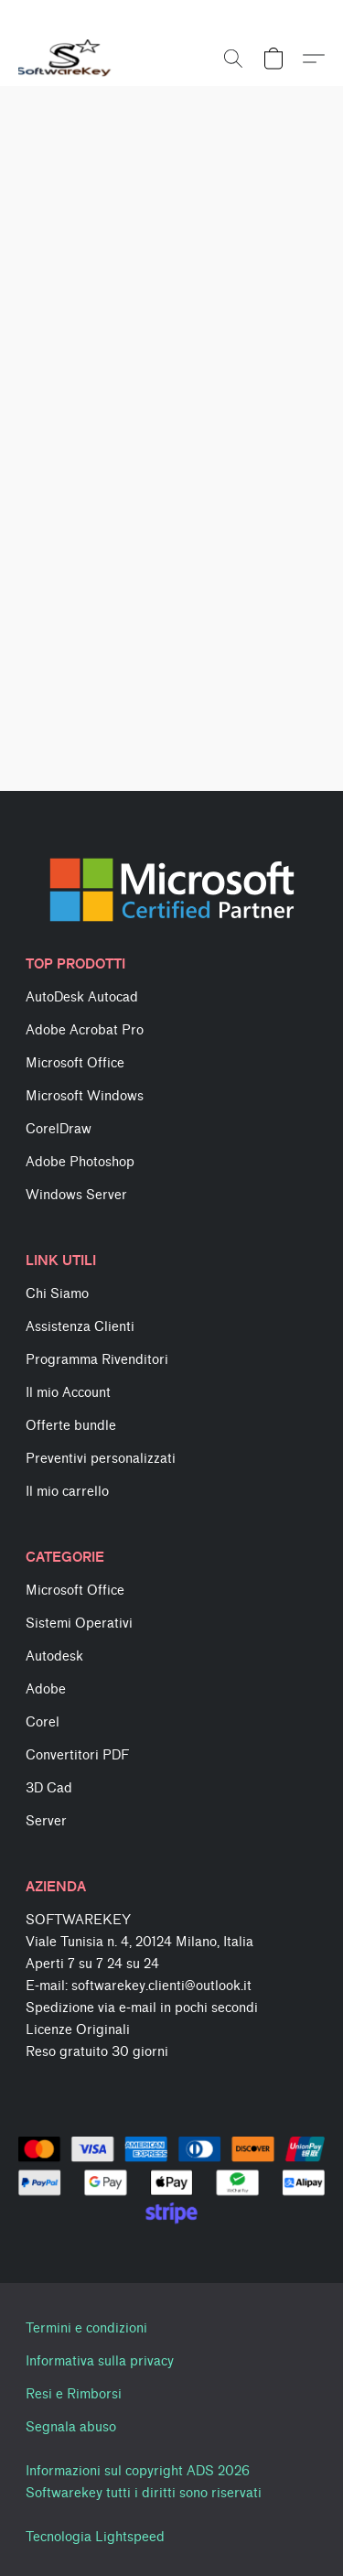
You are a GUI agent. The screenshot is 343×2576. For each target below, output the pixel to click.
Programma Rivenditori (97, 1360)
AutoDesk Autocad (82, 997)
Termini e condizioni (86, 2328)
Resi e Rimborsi (74, 2394)
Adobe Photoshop (80, 1162)
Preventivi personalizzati (101, 1459)
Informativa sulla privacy (100, 2361)
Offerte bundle (71, 1426)
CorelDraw (58, 1129)
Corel (42, 1722)
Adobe (46, 1689)
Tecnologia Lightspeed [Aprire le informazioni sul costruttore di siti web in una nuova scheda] (95, 2537)
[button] (67, 58)
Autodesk (54, 1656)
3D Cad (49, 1788)
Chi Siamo (57, 1294)
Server (46, 1821)
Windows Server (76, 1195)
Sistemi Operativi (79, 1623)
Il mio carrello (67, 1491)
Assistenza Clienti (80, 1327)
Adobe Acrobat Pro (85, 1030)
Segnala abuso (71, 2427)
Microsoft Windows (85, 1096)
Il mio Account (68, 1393)
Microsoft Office (75, 1063)
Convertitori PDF (77, 1755)
